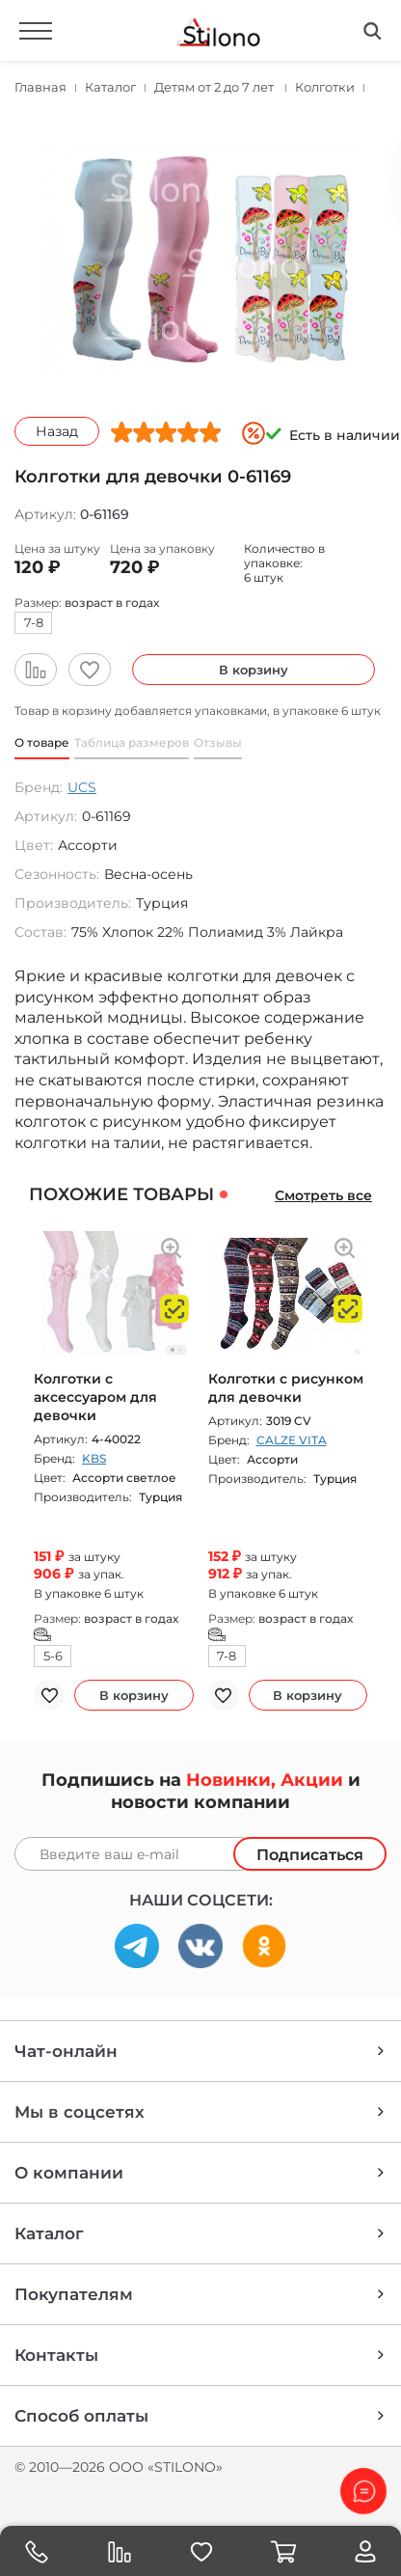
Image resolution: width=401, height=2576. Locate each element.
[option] (200, 260)
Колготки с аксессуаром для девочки (95, 1397)
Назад (57, 431)
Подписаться (309, 1855)
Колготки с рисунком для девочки (285, 1388)
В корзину (253, 669)
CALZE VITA (291, 1440)
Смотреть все (323, 1195)
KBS (94, 1458)
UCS (81, 787)
